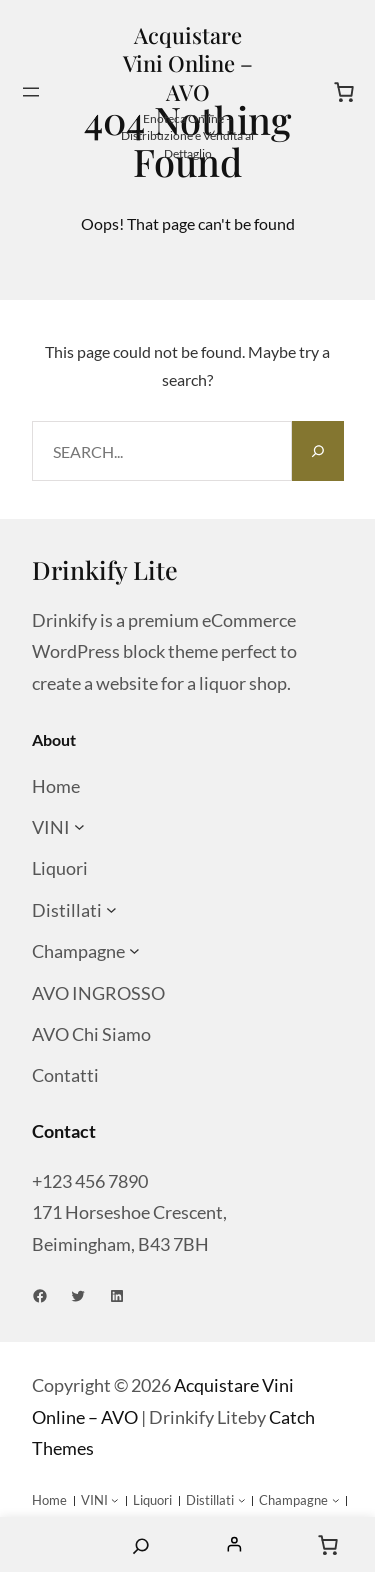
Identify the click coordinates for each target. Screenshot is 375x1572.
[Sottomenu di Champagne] (134, 951)
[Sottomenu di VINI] (79, 827)
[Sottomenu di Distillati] (111, 910)
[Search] (318, 451)
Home (47, 1544)
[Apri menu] (31, 92)
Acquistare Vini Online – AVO (188, 63)
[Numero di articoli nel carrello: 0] (344, 92)
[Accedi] (235, 1544)
